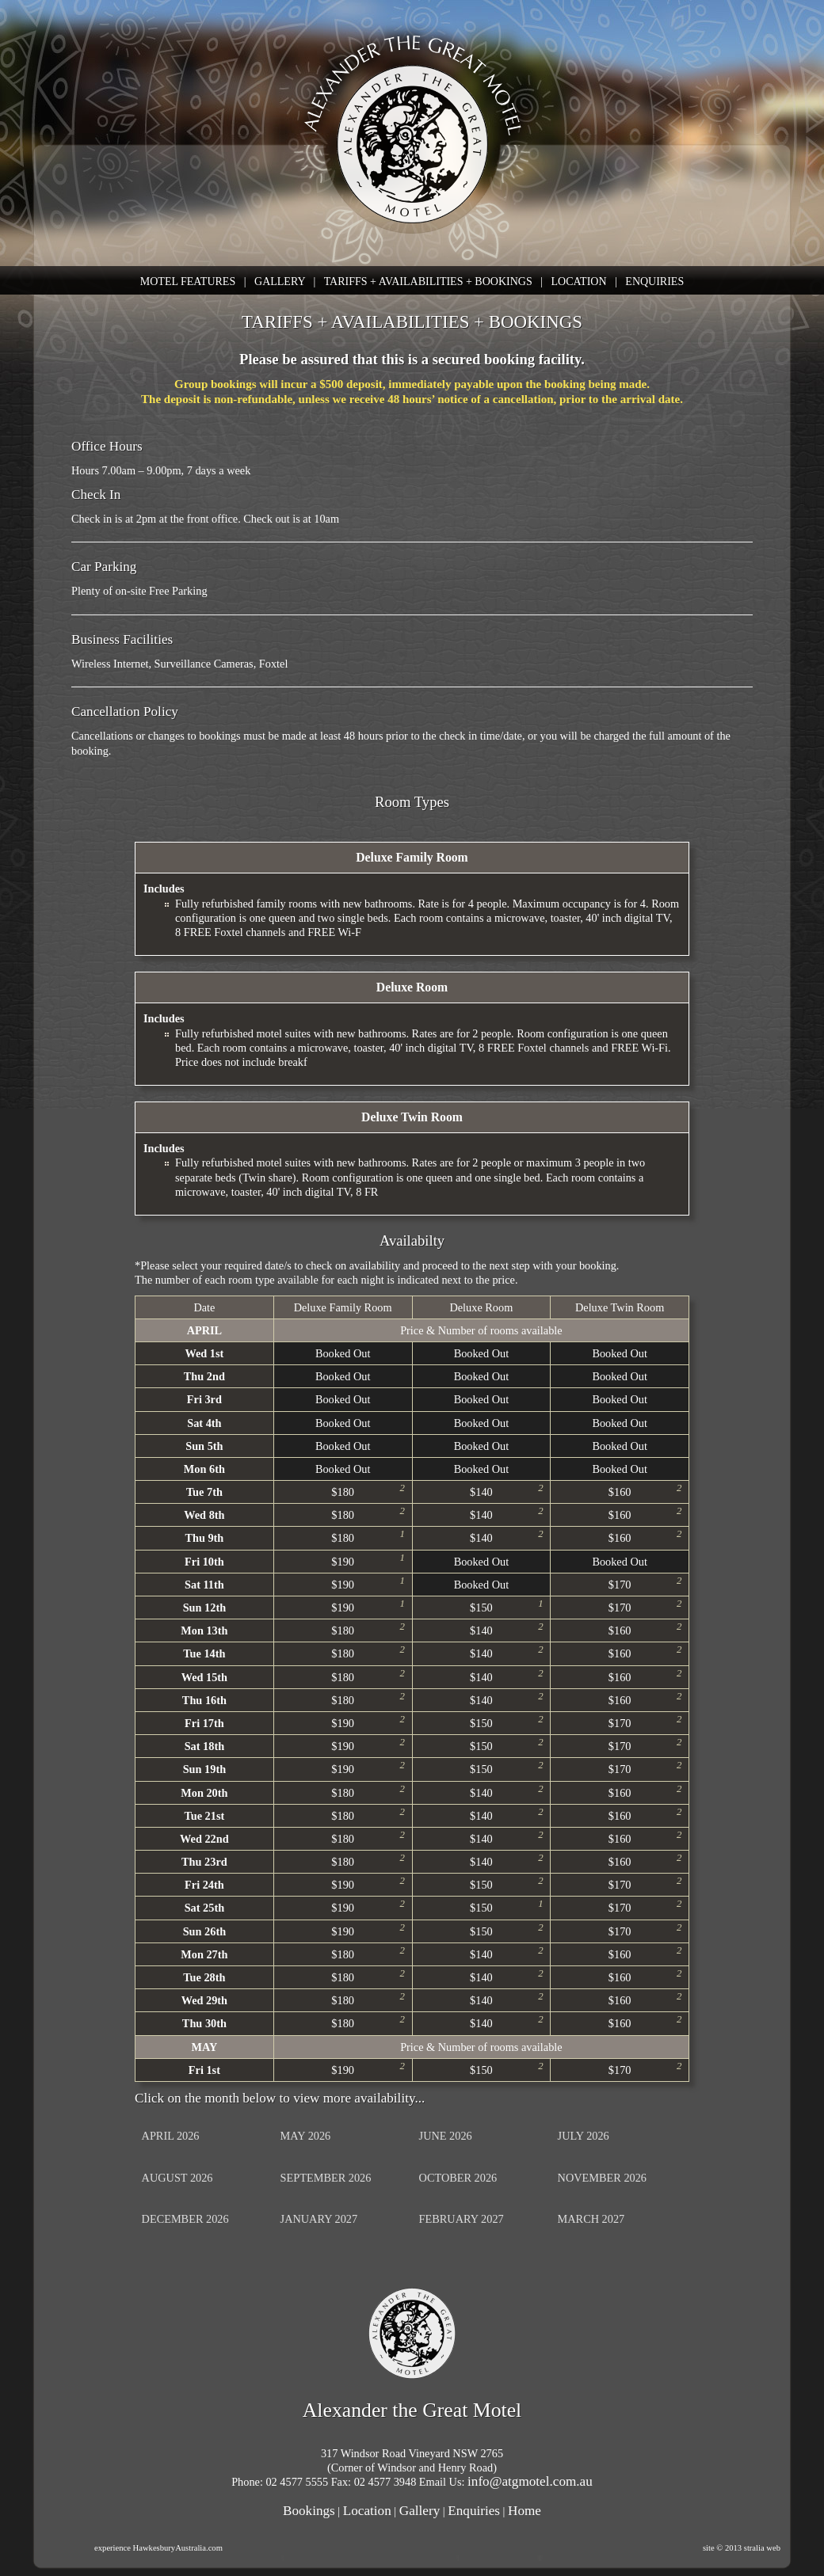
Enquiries (474, 2510)
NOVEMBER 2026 (602, 2177)
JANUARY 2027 (319, 2219)
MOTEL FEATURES (187, 281)
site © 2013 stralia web (741, 2548)
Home (524, 2510)
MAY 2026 (305, 2135)
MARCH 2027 (591, 2219)
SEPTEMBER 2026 (326, 2177)
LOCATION (579, 281)
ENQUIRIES (654, 281)
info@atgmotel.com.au (530, 2481)
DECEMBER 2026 (185, 2219)
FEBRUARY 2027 (461, 2219)
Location (367, 2510)
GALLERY (279, 281)
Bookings (309, 2510)
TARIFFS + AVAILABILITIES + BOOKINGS (428, 281)
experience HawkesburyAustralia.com (158, 2548)
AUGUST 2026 (177, 2177)
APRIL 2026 (171, 2135)
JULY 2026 (583, 2135)
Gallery (419, 2510)
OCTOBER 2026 (458, 2177)
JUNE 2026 (445, 2135)
